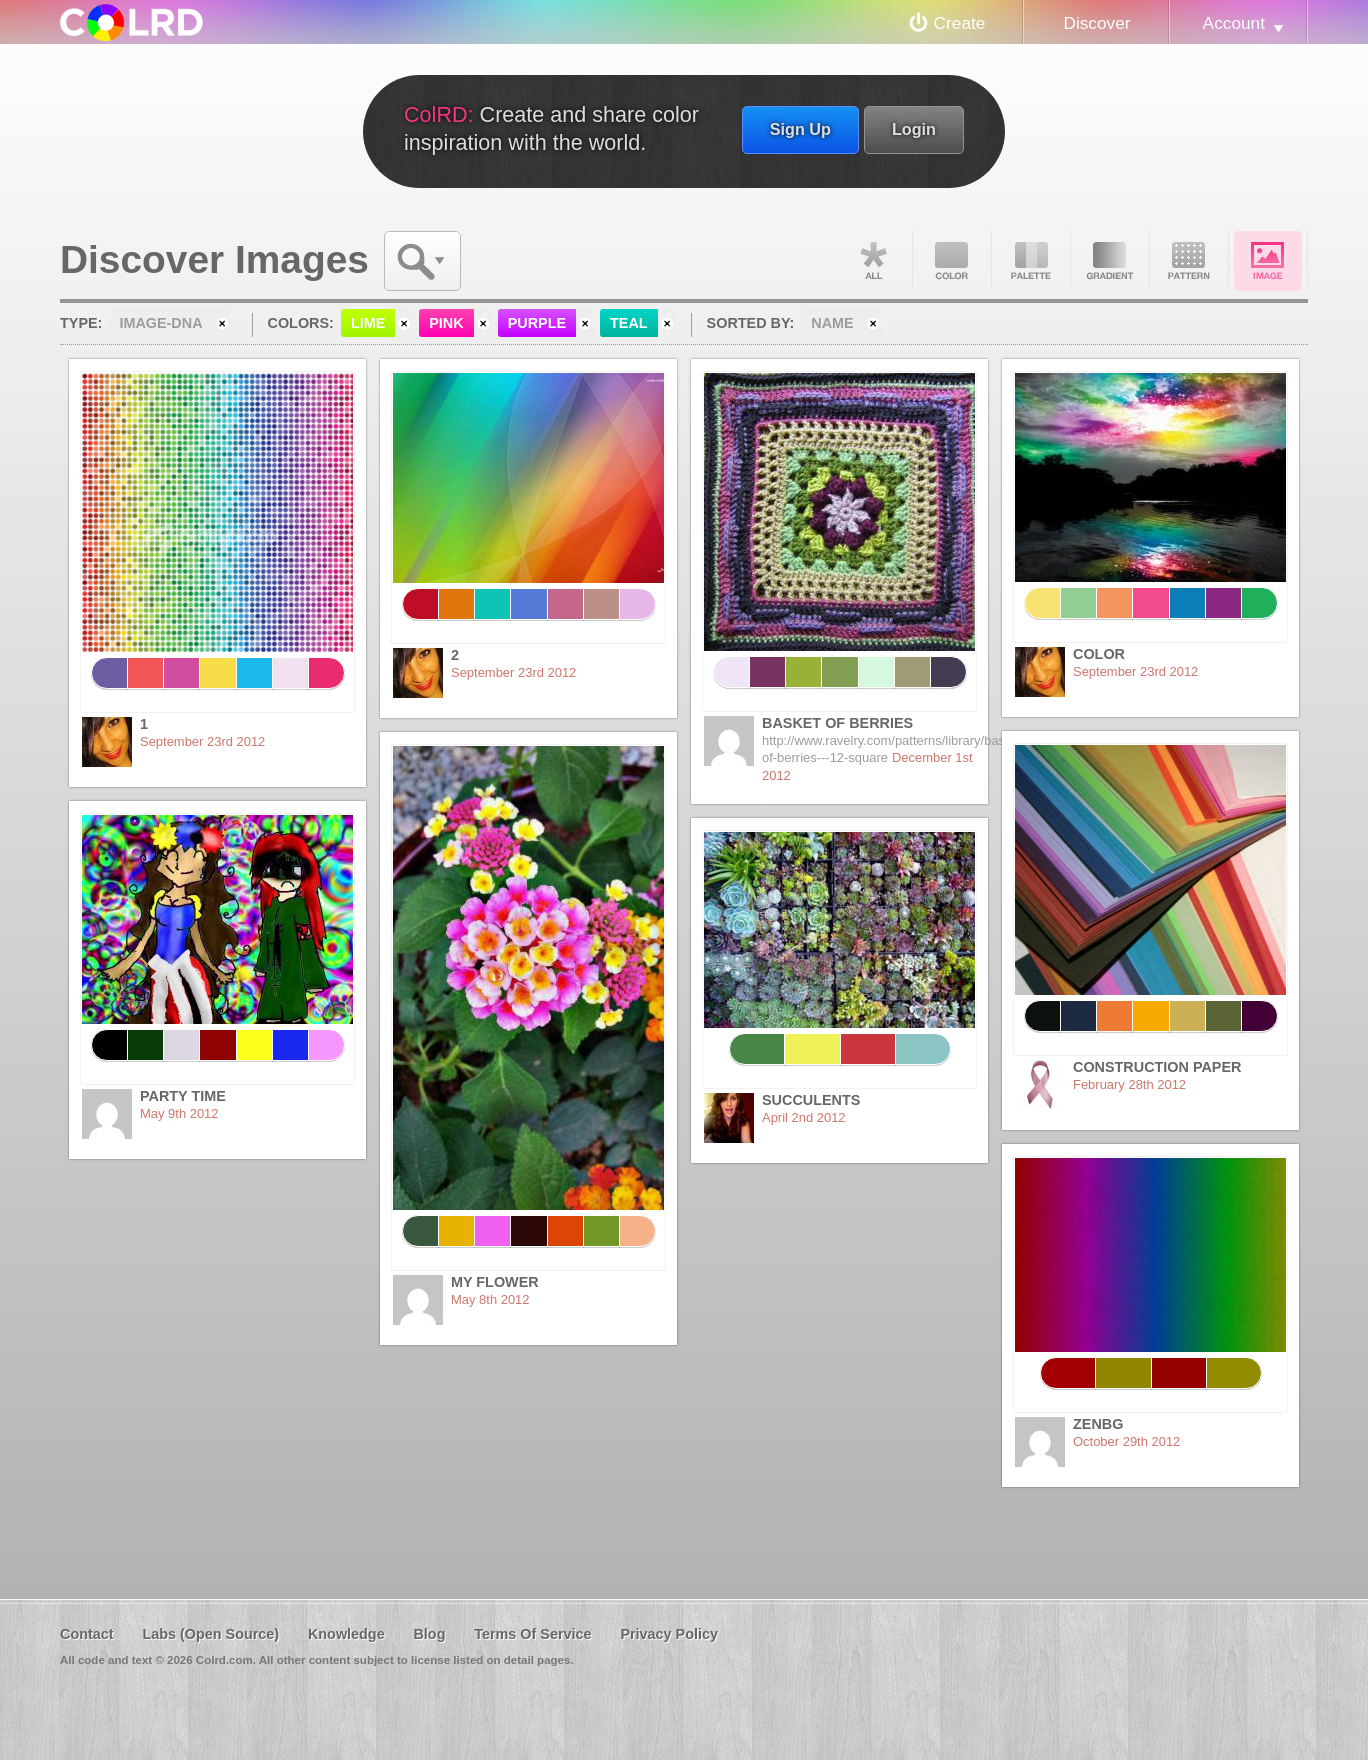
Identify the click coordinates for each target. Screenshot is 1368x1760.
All (873, 261)
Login (914, 129)
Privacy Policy (669, 1634)
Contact (87, 1634)
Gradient (1110, 261)
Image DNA (1268, 261)
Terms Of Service (532, 1634)
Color (952, 261)
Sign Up (800, 129)
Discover (1096, 23)
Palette (1031, 261)
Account (1234, 23)
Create (960, 23)
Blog (429, 1634)
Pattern (1189, 261)
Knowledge (346, 1634)
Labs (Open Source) (210, 1634)
